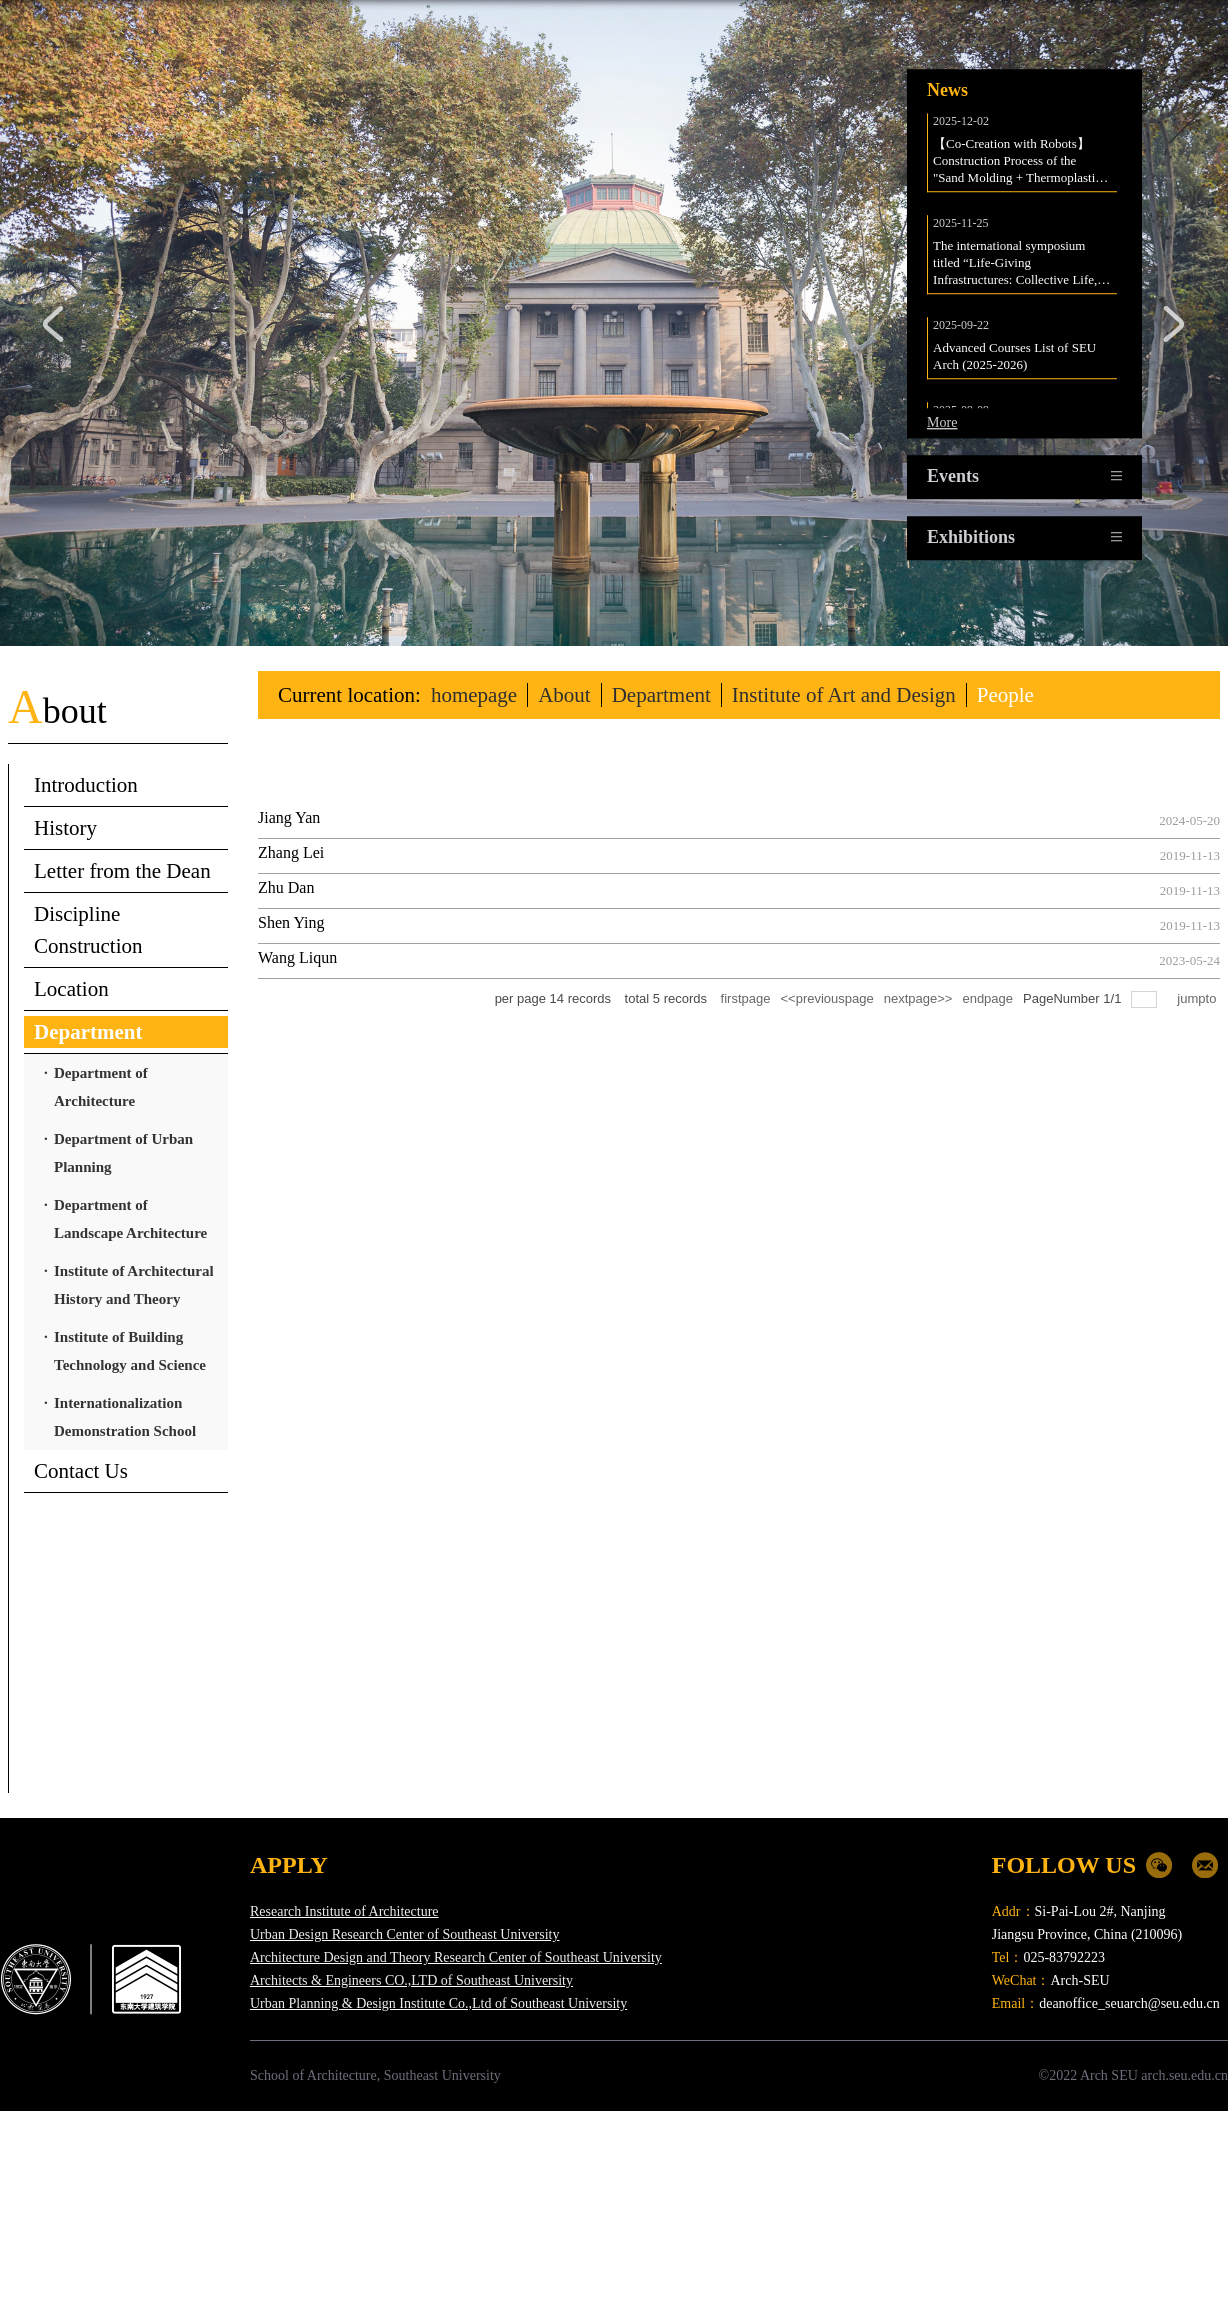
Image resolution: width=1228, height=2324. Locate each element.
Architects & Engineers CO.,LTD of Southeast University (411, 1980)
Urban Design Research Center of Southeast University (404, 1934)
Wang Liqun (297, 957)
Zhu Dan (286, 887)
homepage (474, 695)
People (1005, 695)
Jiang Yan (289, 817)
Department (661, 695)
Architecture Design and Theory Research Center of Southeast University (456, 1957)
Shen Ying (291, 922)
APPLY (289, 1865)
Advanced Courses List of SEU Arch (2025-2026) (1016, 366)
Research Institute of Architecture (344, 1911)
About (564, 695)
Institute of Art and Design (844, 695)
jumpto (1198, 998)
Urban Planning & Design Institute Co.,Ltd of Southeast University (438, 2003)
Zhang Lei (291, 852)
